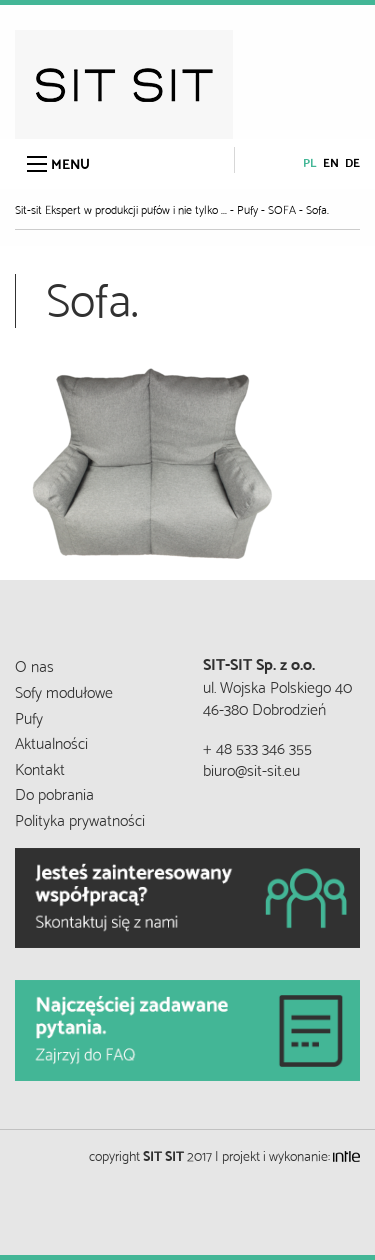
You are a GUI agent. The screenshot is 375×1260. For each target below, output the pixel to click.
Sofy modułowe (64, 690)
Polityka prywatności (80, 818)
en (331, 161)
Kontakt (40, 767)
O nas (34, 664)
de (352, 161)
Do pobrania (54, 792)
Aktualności (51, 741)
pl (310, 161)
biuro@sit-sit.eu (251, 768)
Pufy (29, 716)
